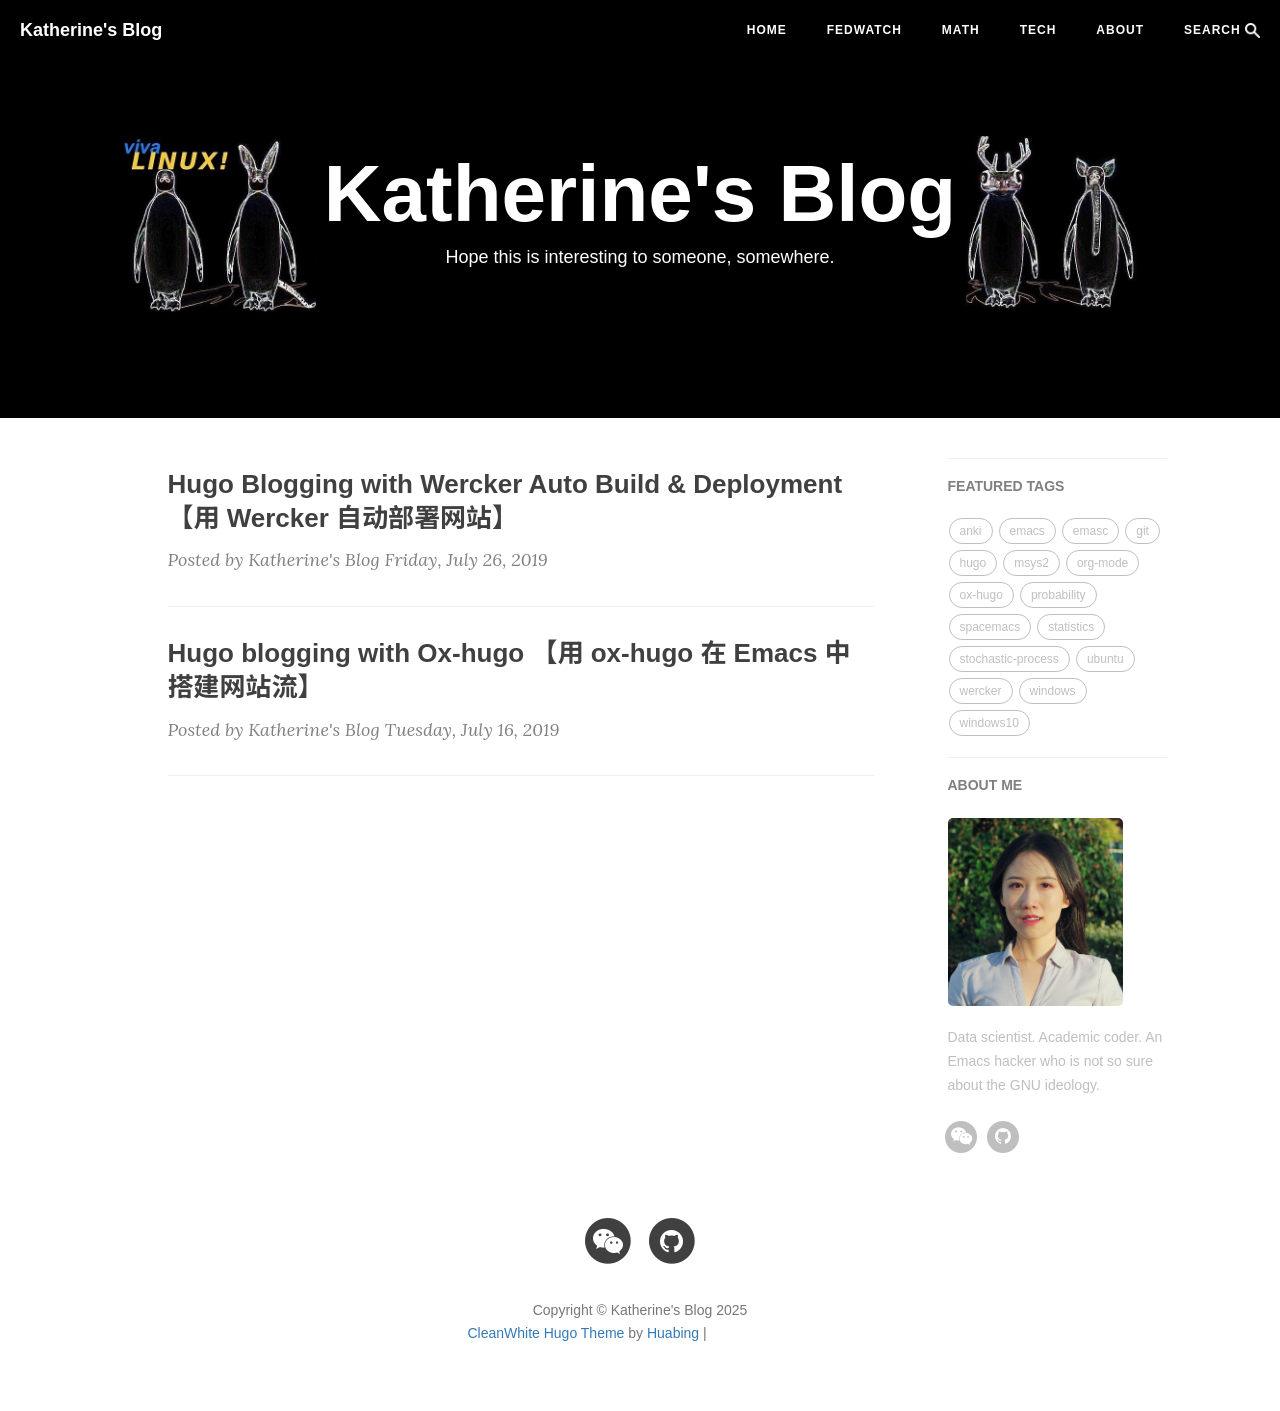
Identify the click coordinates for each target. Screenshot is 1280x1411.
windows (1053, 691)
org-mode (1102, 563)
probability (1058, 595)
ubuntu (1105, 659)
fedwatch (864, 30)
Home (767, 30)
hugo (973, 563)
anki (971, 531)
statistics (1071, 627)
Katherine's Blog (91, 30)
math (961, 30)
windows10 (989, 723)
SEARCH (1222, 30)
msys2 (1031, 563)
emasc (1090, 531)
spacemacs (990, 627)
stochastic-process (1009, 659)
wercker (981, 691)
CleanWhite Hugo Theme (545, 1333)
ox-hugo (981, 595)
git (1142, 531)
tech (1038, 30)
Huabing (673, 1333)
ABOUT (1120, 30)
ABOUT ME (985, 785)
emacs (1027, 531)
